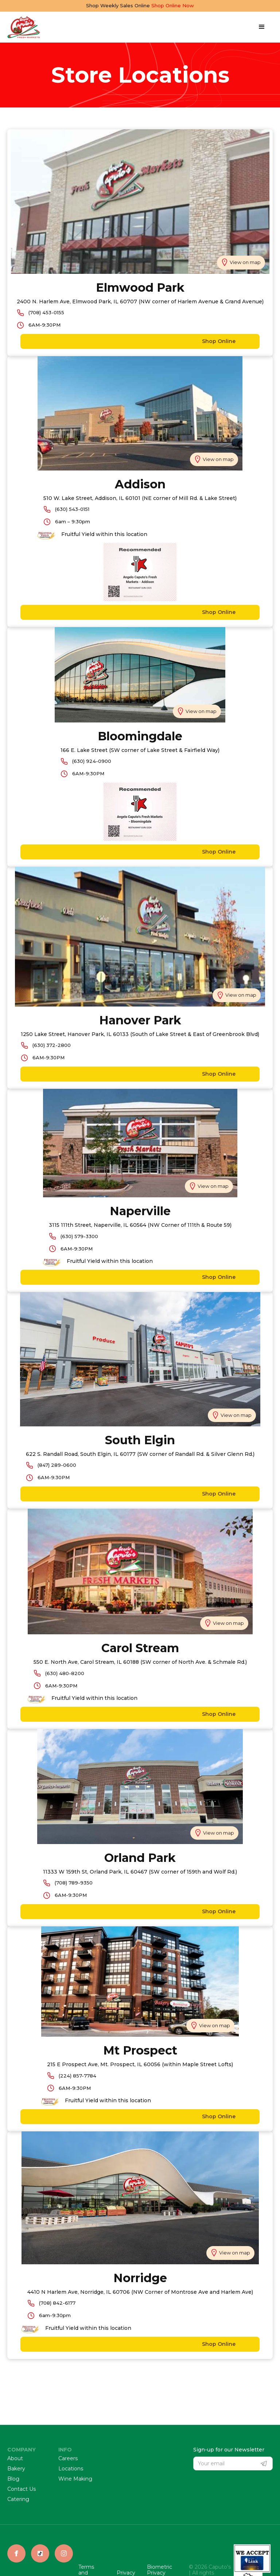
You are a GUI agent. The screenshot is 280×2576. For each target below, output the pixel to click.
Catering (18, 2499)
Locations (70, 2469)
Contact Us (21, 2489)
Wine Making (75, 2479)
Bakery (16, 2469)
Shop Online (134, 341)
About (15, 2458)
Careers (68, 2458)
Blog (13, 2479)
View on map (245, 262)
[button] (262, 27)
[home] (23, 27)
